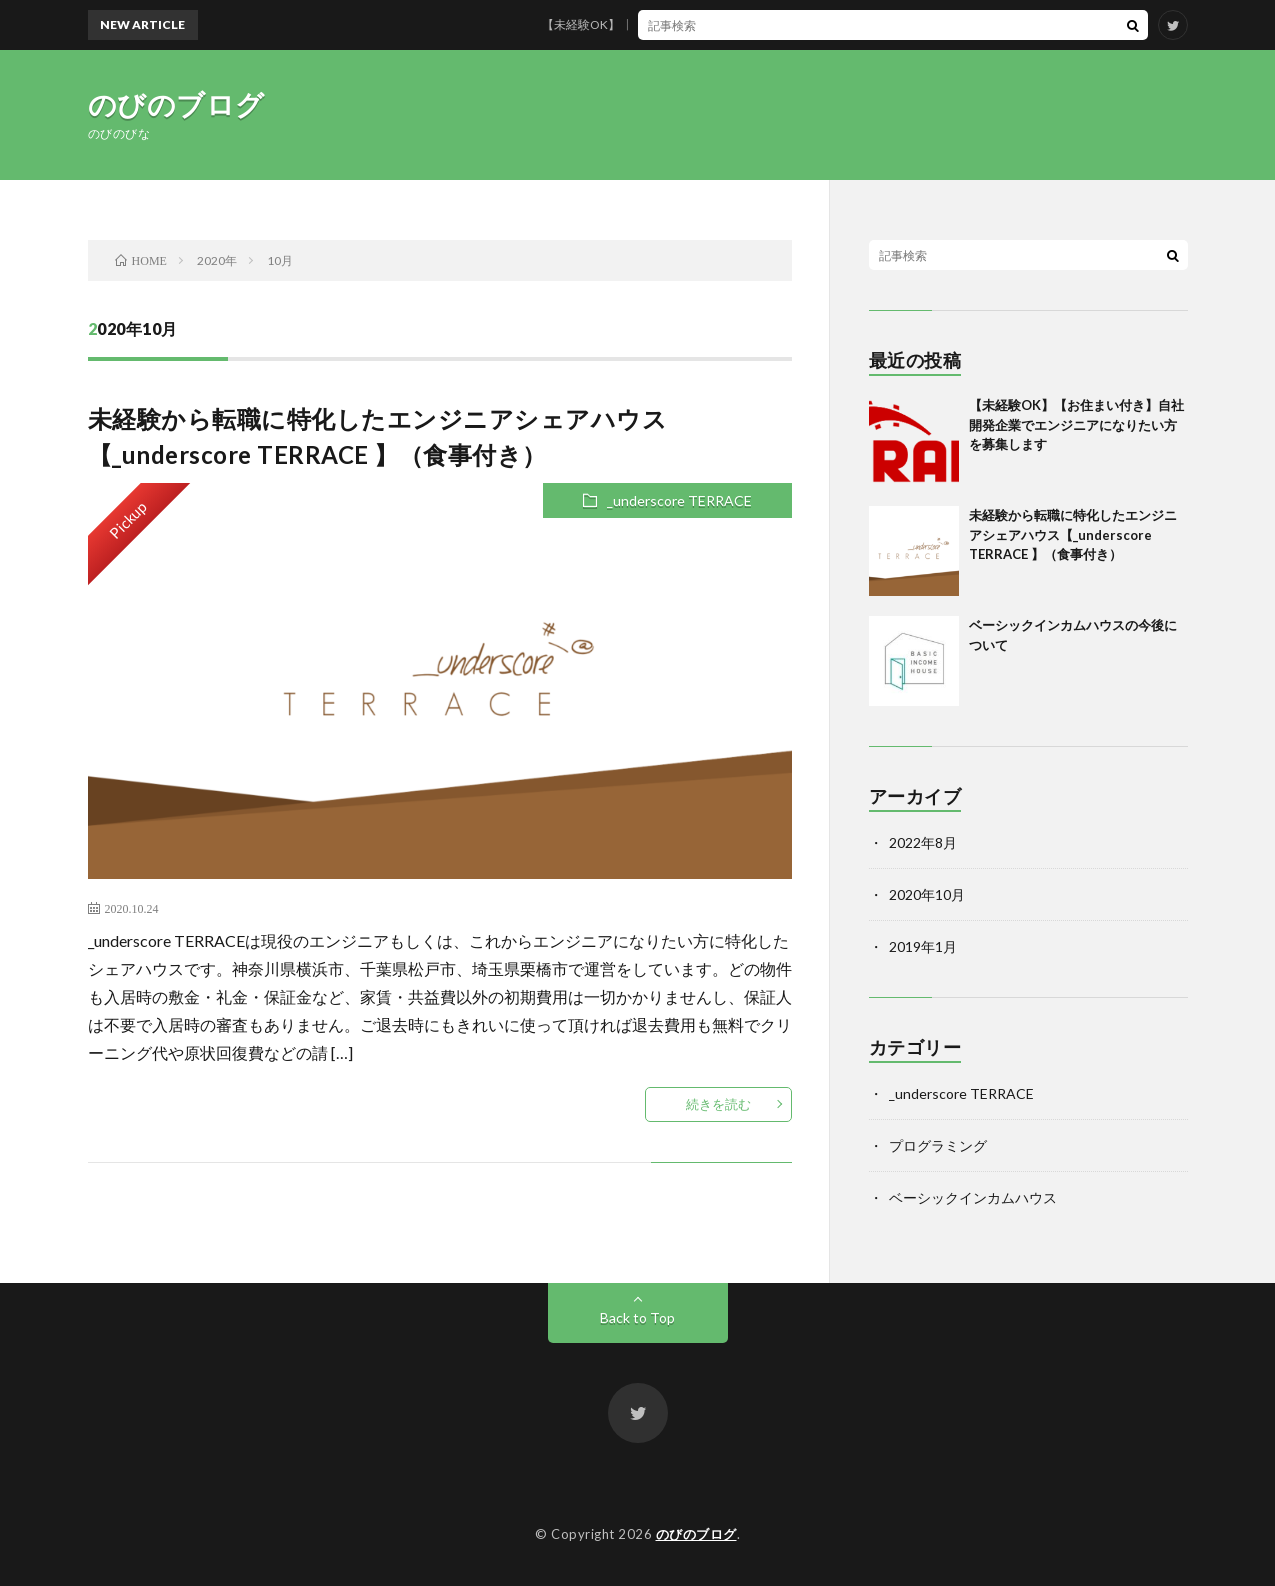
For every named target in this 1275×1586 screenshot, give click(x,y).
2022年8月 (923, 842)
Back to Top (637, 1317)
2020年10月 (927, 894)
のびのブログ (176, 104)
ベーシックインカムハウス (973, 1197)
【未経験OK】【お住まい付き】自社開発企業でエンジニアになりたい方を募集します (788, 24)
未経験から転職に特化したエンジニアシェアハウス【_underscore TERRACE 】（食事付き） (1073, 534)
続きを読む (718, 1104)
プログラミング (938, 1145)
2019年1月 (923, 946)
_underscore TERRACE (679, 500)
